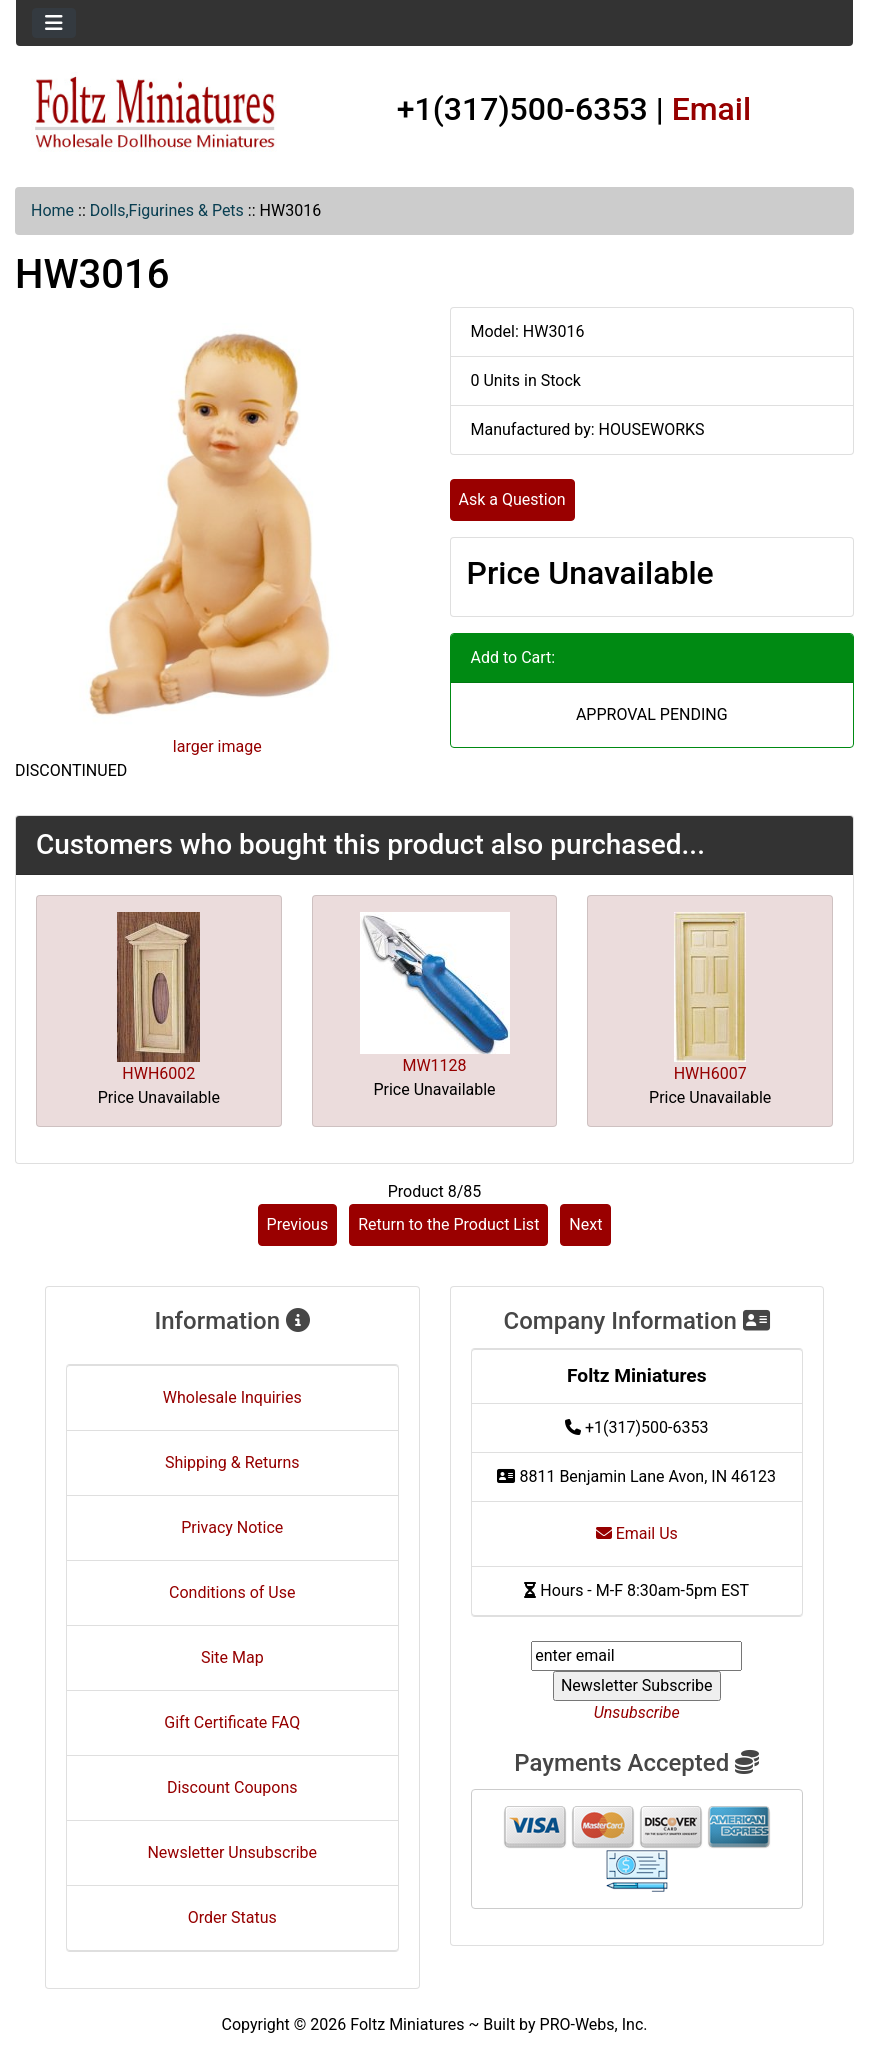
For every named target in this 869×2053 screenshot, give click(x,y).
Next (585, 1224)
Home (52, 210)
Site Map (232, 1657)
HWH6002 (158, 1073)
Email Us (637, 1533)
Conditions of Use (232, 1592)
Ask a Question (512, 499)
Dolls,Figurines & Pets (167, 210)
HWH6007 (710, 1073)
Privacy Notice (232, 1527)
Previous (298, 1224)
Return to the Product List (448, 1224)
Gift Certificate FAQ (232, 1722)
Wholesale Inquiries (232, 1397)
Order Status (232, 1917)
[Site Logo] (155, 113)
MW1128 (434, 1065)
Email (712, 109)
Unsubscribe (637, 1712)
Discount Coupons (232, 1787)
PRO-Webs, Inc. (594, 2024)
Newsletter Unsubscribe (232, 1852)
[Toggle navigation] (54, 23)
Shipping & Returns (232, 1462)
